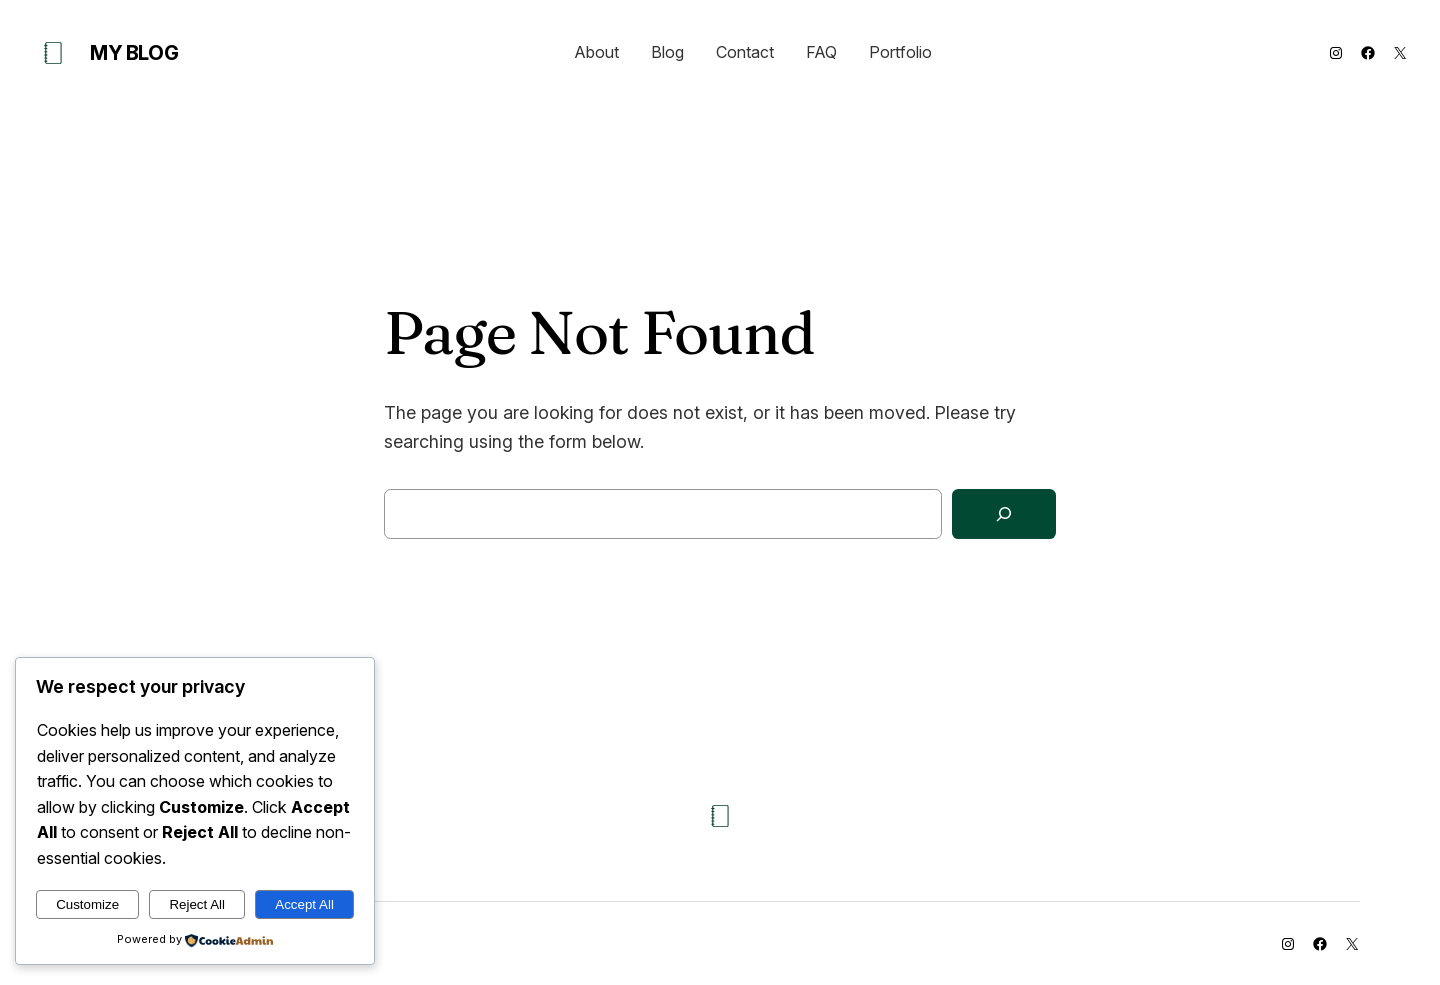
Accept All (304, 904)
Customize (87, 904)
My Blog (134, 53)
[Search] (1004, 514)
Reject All (197, 904)
